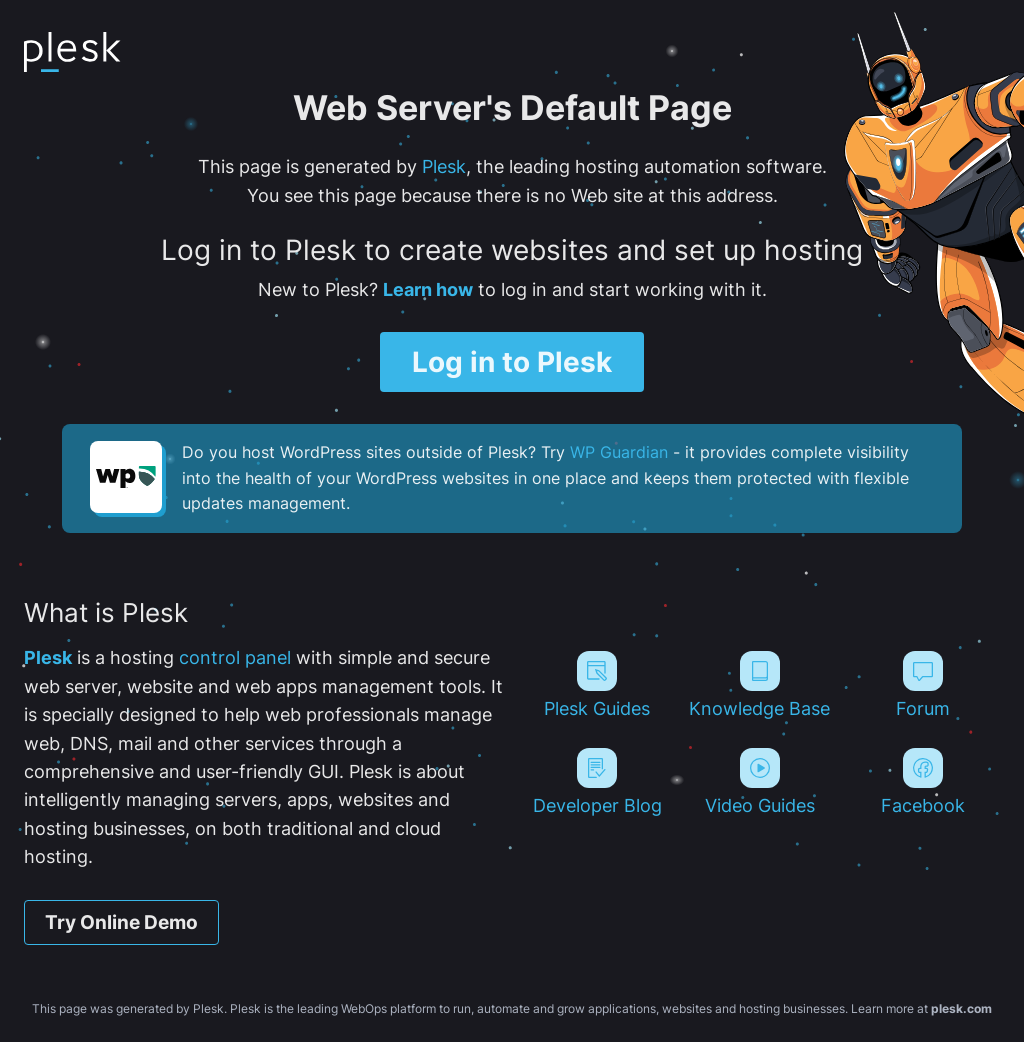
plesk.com (961, 1008)
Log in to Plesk (512, 362)
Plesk (444, 166)
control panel (235, 657)
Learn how (428, 289)
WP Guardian (619, 452)
